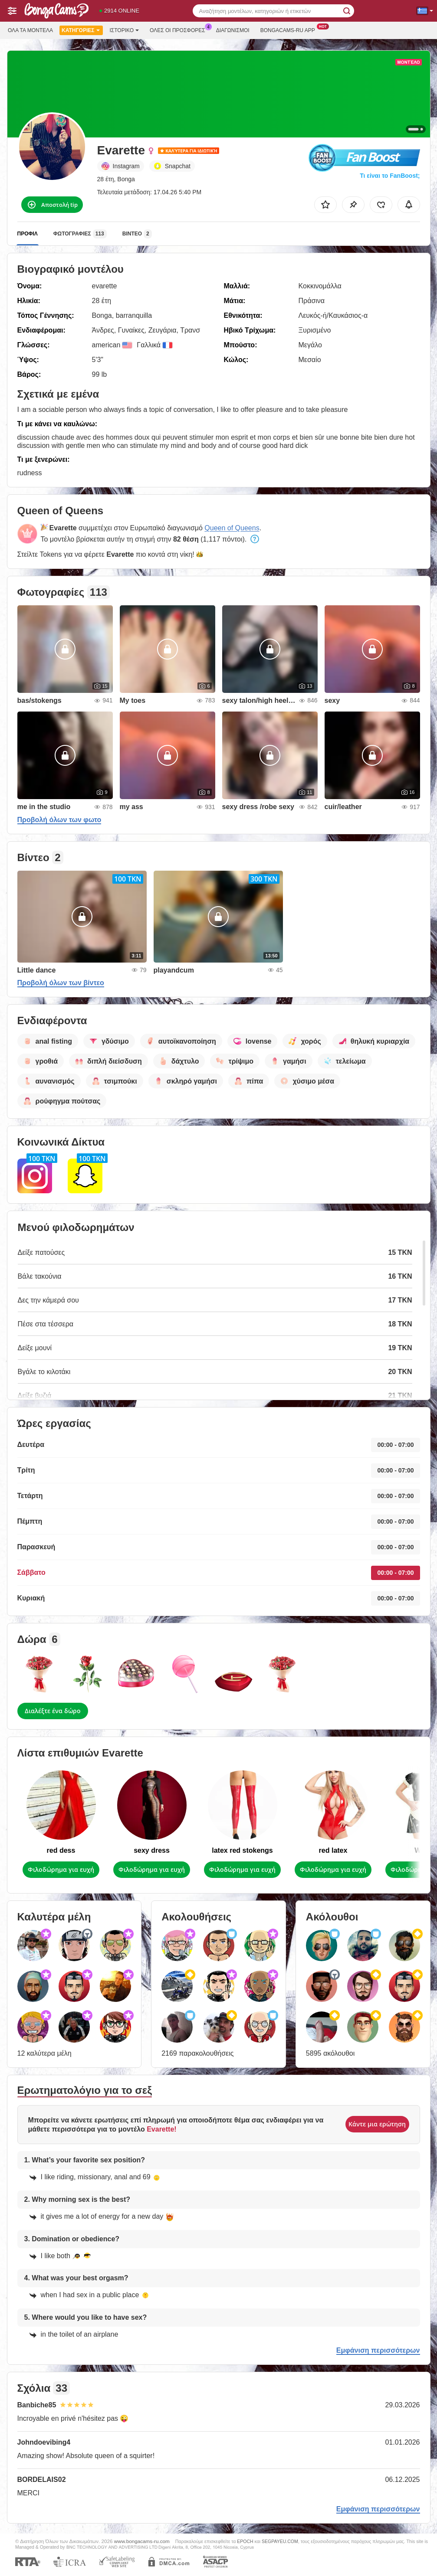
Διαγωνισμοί (233, 30)
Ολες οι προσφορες (180, 29)
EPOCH (245, 2541)
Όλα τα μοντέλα (30, 30)
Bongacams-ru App (289, 29)
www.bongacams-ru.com (142, 2541)
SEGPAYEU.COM (280, 2541)
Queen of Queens (231, 528)
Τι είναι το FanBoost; (390, 175)
